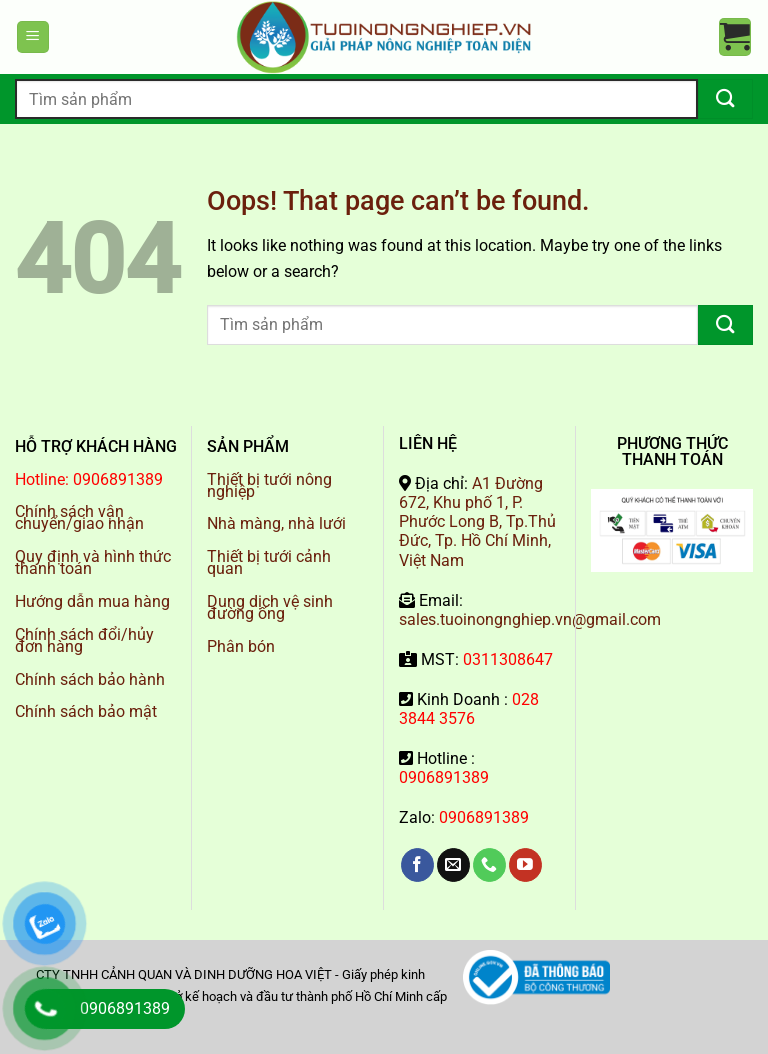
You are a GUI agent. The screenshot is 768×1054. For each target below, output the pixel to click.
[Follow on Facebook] (417, 865)
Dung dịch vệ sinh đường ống (270, 607)
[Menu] (33, 37)
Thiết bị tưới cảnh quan (269, 562)
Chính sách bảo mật (86, 711)
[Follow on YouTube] (525, 865)
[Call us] (489, 865)
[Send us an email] (453, 865)
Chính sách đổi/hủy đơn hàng (84, 640)
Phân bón (241, 646)
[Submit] (725, 99)
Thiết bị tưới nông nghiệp (269, 485)
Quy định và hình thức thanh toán (93, 562)
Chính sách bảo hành (90, 679)
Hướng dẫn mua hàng (92, 601)
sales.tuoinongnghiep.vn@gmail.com (530, 619)
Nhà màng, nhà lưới (276, 523)
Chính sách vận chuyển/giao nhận (79, 517)
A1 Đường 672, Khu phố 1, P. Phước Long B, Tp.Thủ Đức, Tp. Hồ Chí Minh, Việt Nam (477, 522)
